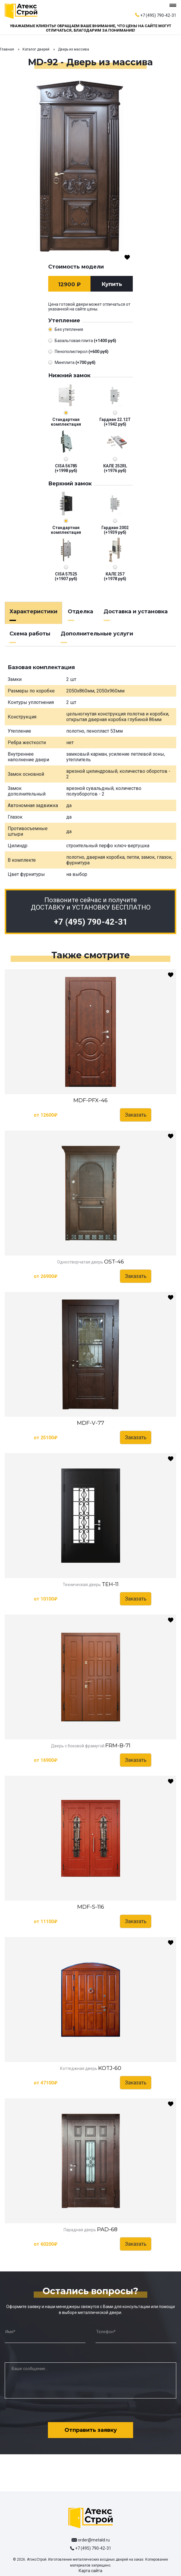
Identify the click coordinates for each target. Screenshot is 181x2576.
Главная (7, 49)
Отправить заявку (90, 2430)
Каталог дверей (35, 49)
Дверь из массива (73, 49)
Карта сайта (90, 2570)
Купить (111, 284)
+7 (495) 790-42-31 (158, 15)
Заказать (135, 1115)
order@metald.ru (94, 2540)
